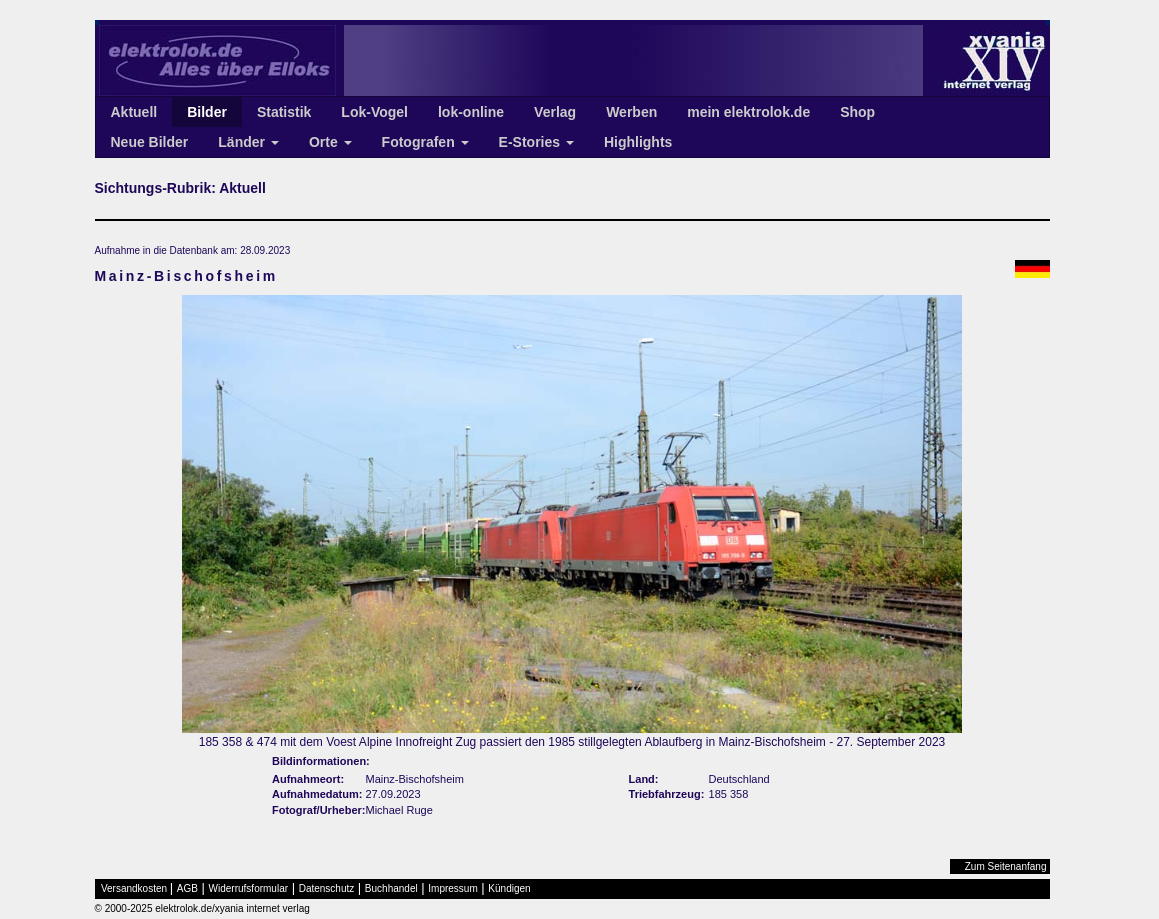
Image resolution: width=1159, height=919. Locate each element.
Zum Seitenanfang (1006, 866)
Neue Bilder (150, 142)
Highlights (638, 142)
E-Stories (536, 142)
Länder (248, 142)
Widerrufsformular (248, 888)
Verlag (555, 112)
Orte (330, 142)
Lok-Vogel (374, 112)
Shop (857, 112)
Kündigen (509, 888)
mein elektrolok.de (748, 112)
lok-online (471, 112)
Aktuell (134, 112)
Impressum (452, 888)
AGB (187, 888)
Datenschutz (327, 888)
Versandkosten (134, 888)
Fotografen (425, 142)
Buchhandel (391, 888)
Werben (631, 112)
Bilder (207, 112)
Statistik (284, 112)
